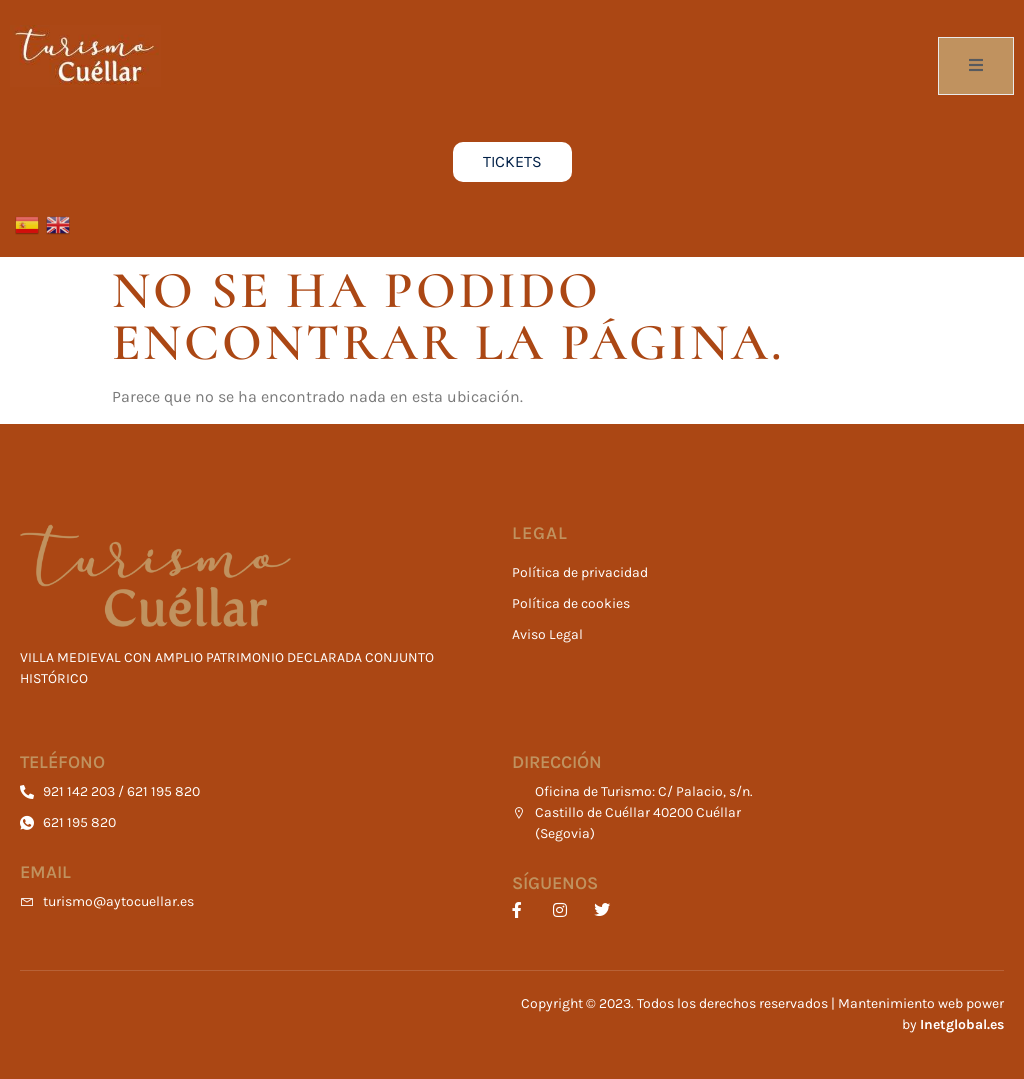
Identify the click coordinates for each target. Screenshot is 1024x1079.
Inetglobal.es (962, 1024)
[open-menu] (976, 66)
